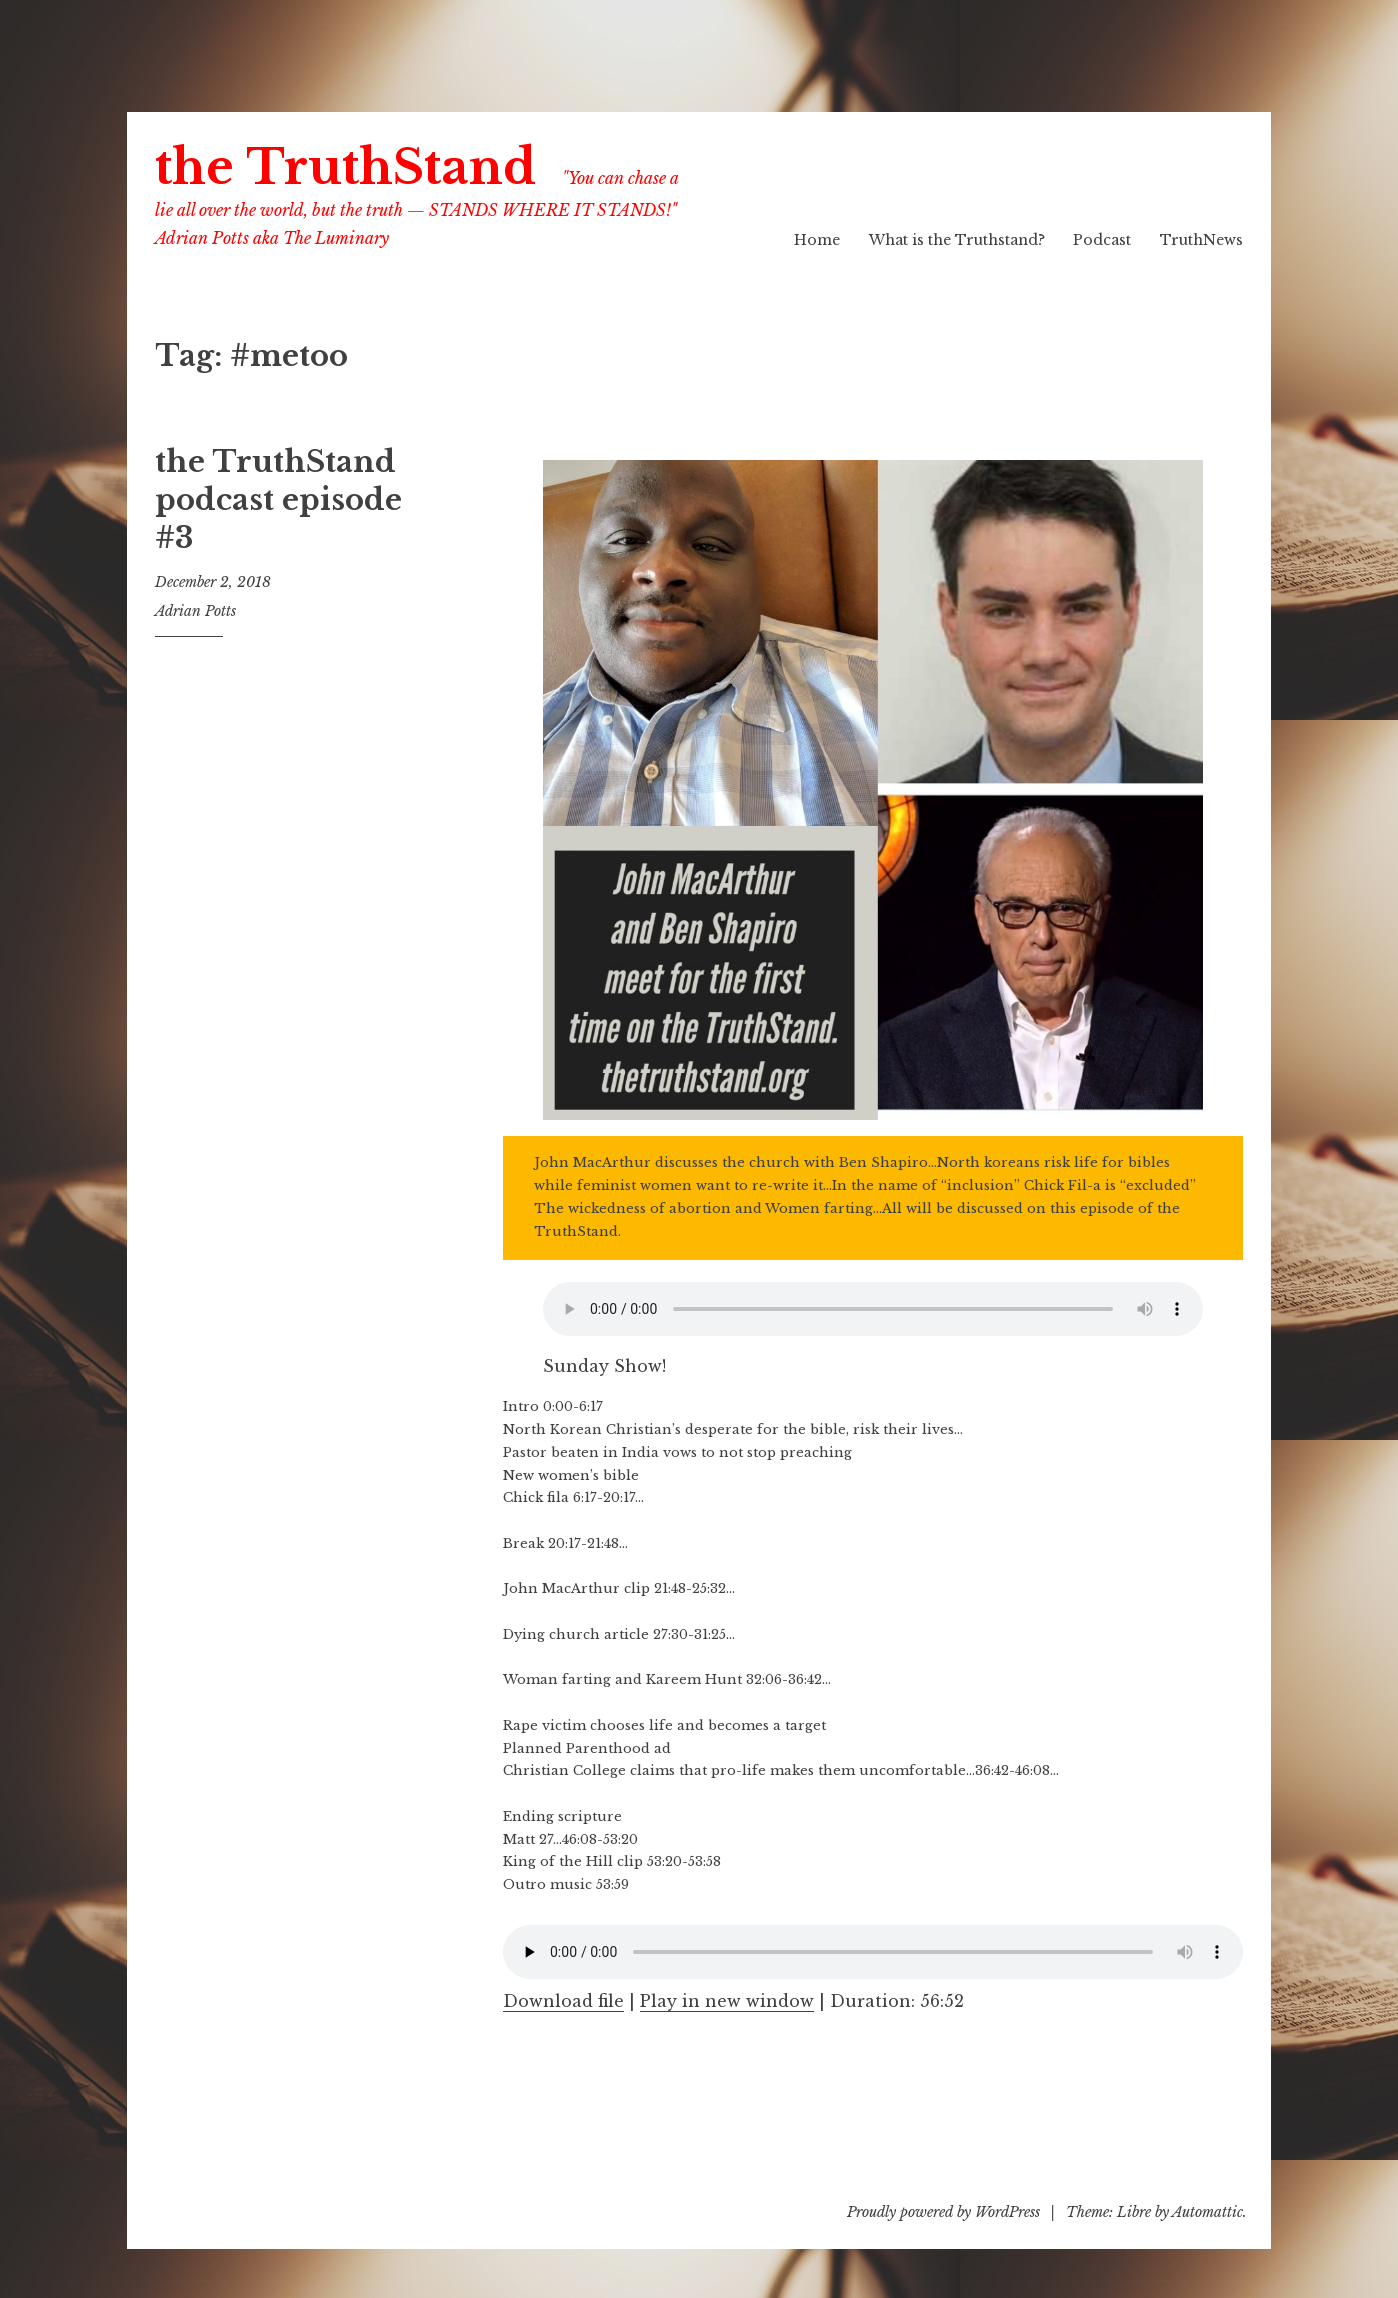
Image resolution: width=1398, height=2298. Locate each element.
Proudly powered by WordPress (943, 2212)
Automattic (1207, 2212)
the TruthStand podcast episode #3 (278, 499)
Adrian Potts (195, 611)
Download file (563, 2001)
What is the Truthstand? (957, 240)
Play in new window (727, 2001)
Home (817, 240)
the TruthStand (345, 167)
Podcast (1102, 240)
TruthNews (1201, 240)
